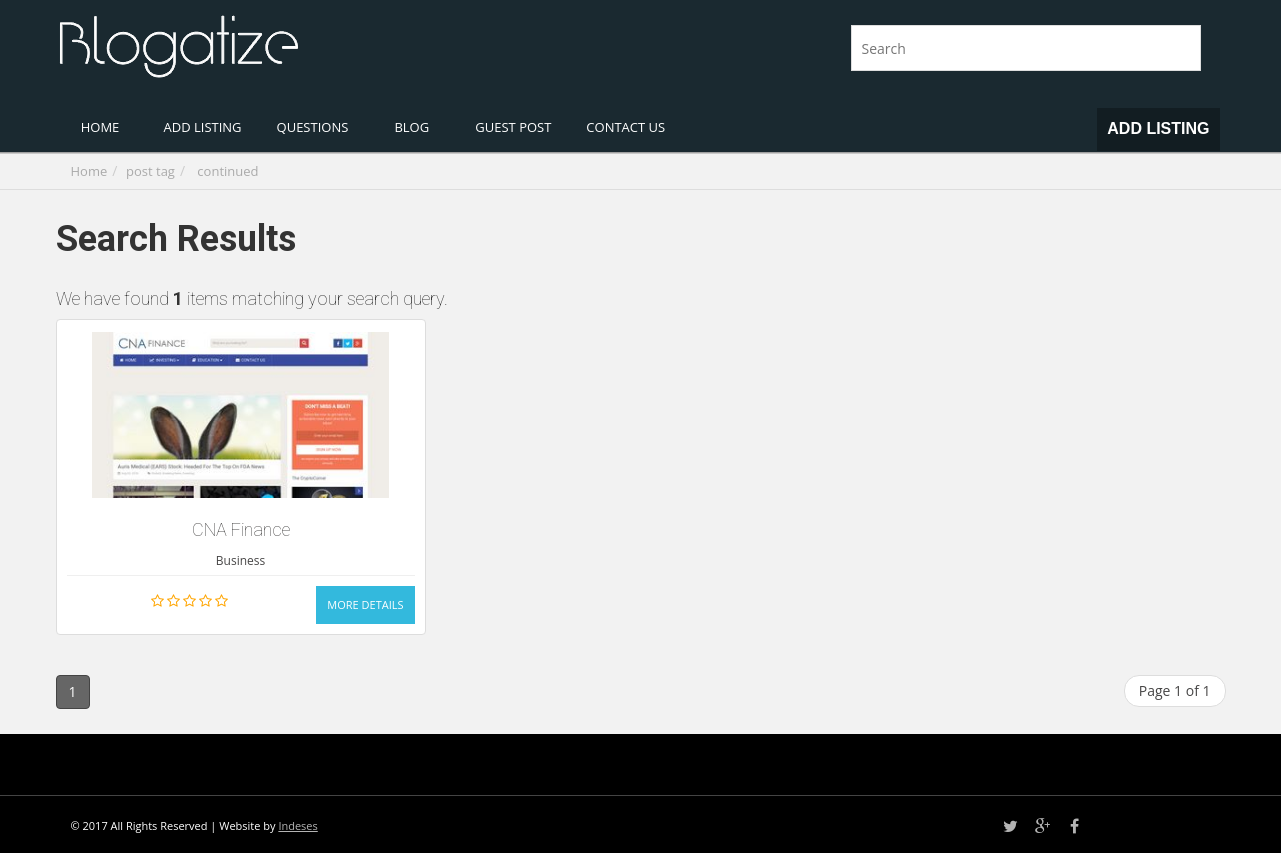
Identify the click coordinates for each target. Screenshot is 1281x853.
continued (227, 171)
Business (240, 560)
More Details (365, 604)
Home (89, 171)
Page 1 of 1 (1175, 690)
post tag (150, 171)
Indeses (297, 825)
